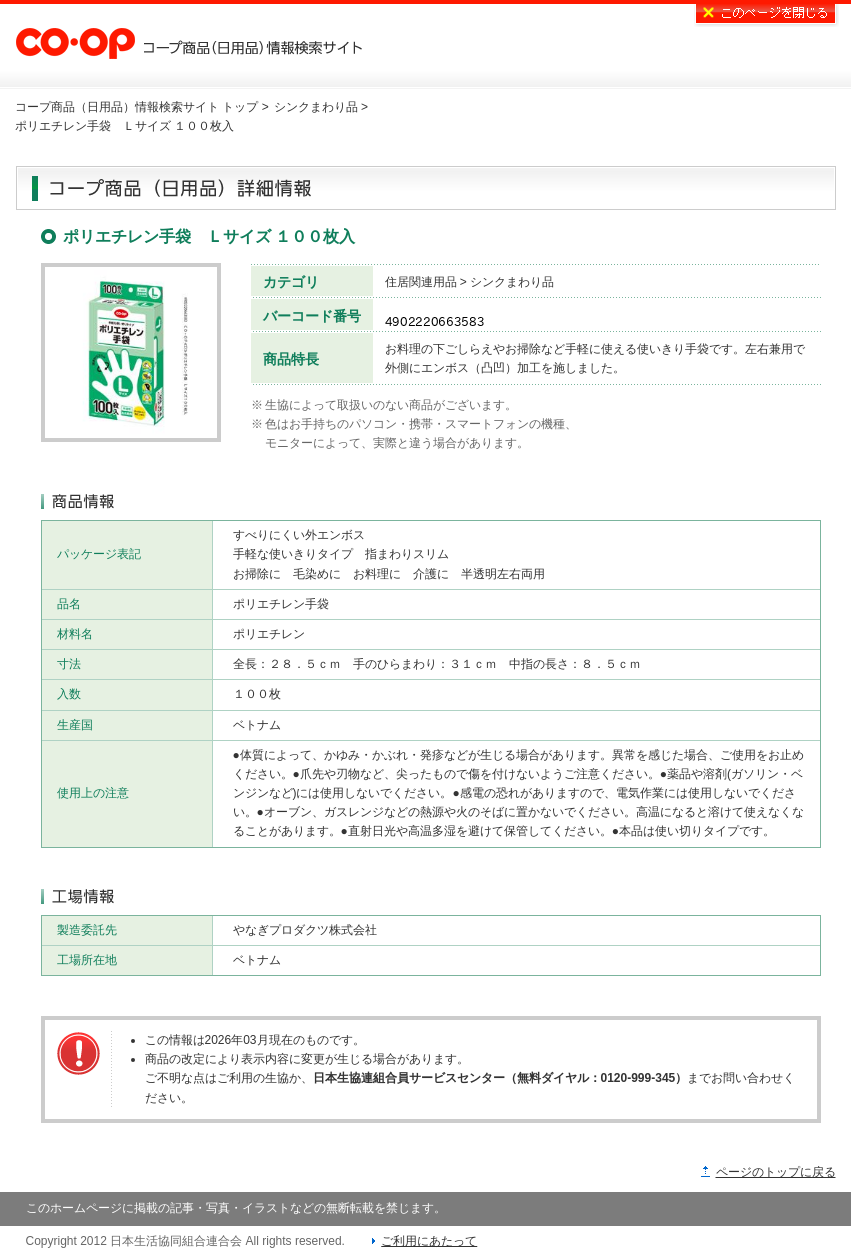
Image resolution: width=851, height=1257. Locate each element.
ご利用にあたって (429, 1241)
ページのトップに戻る (776, 1172)
